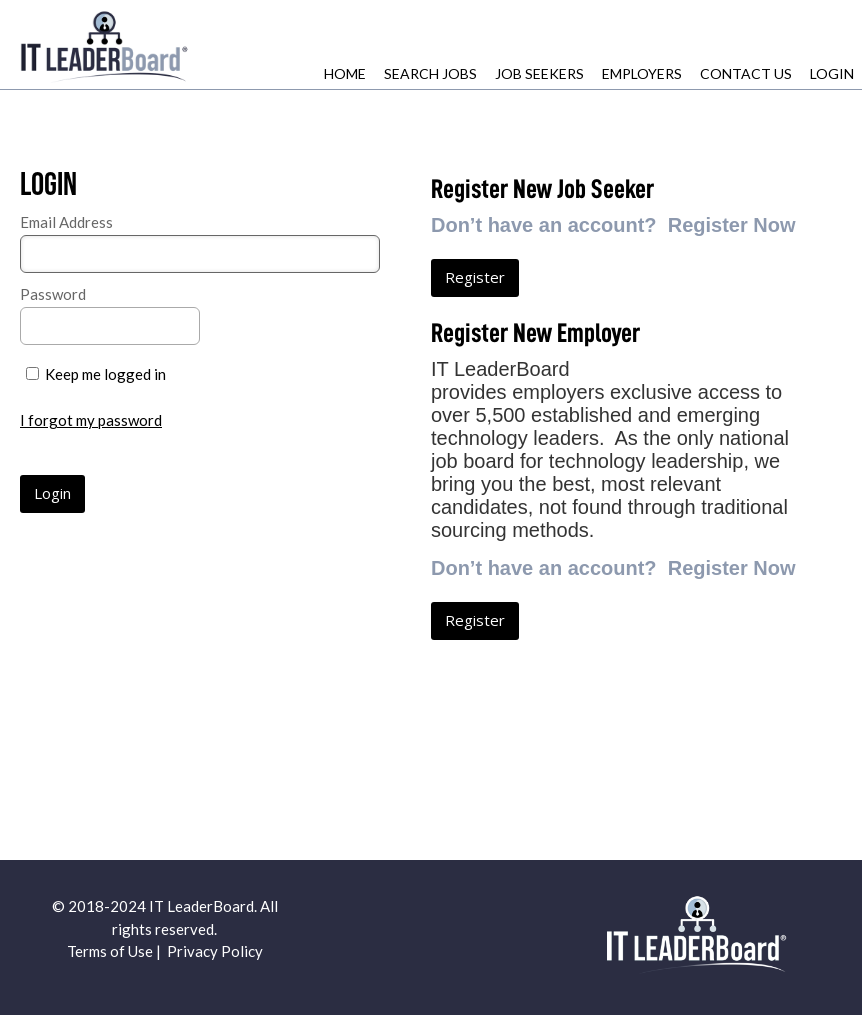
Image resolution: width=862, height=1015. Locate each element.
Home (345, 73)
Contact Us (746, 73)
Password (53, 294)
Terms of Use (110, 951)
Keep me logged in (105, 374)
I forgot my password (91, 420)
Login (832, 73)
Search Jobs (430, 73)
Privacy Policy (215, 951)
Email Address (66, 222)
